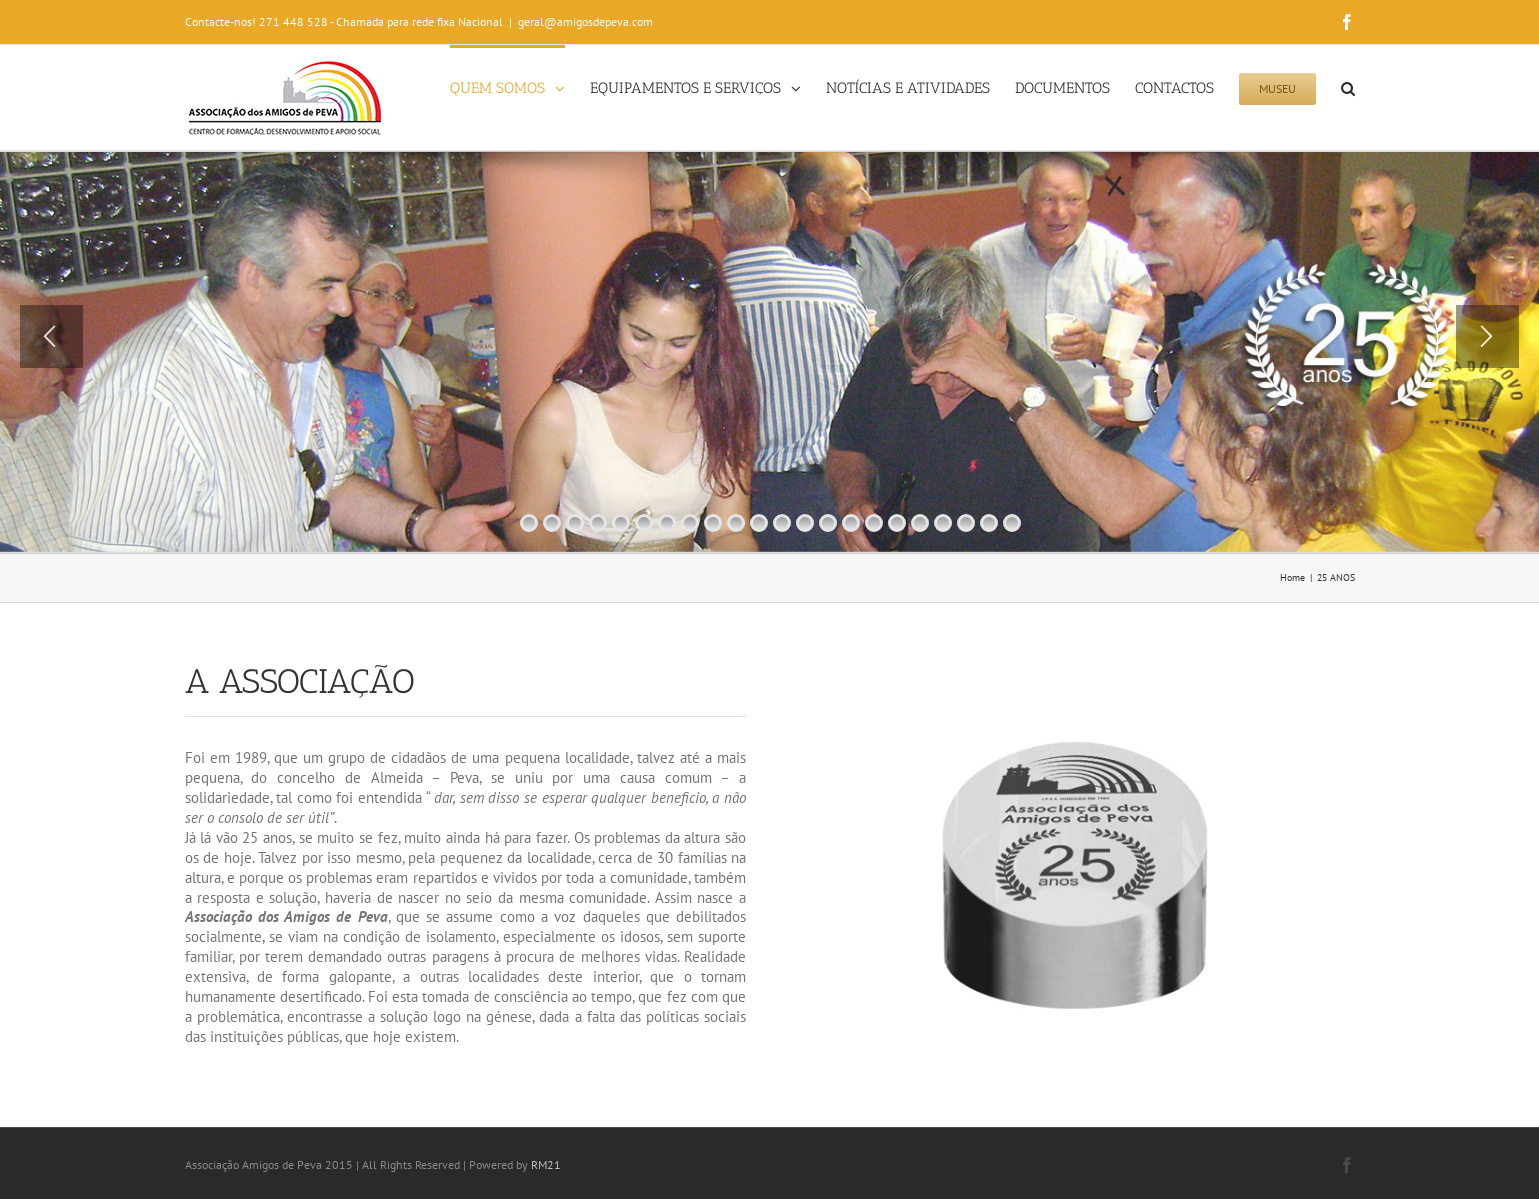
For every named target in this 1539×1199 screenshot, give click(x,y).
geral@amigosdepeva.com (585, 21)
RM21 (546, 1164)
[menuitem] (520, 87)
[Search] (1348, 87)
